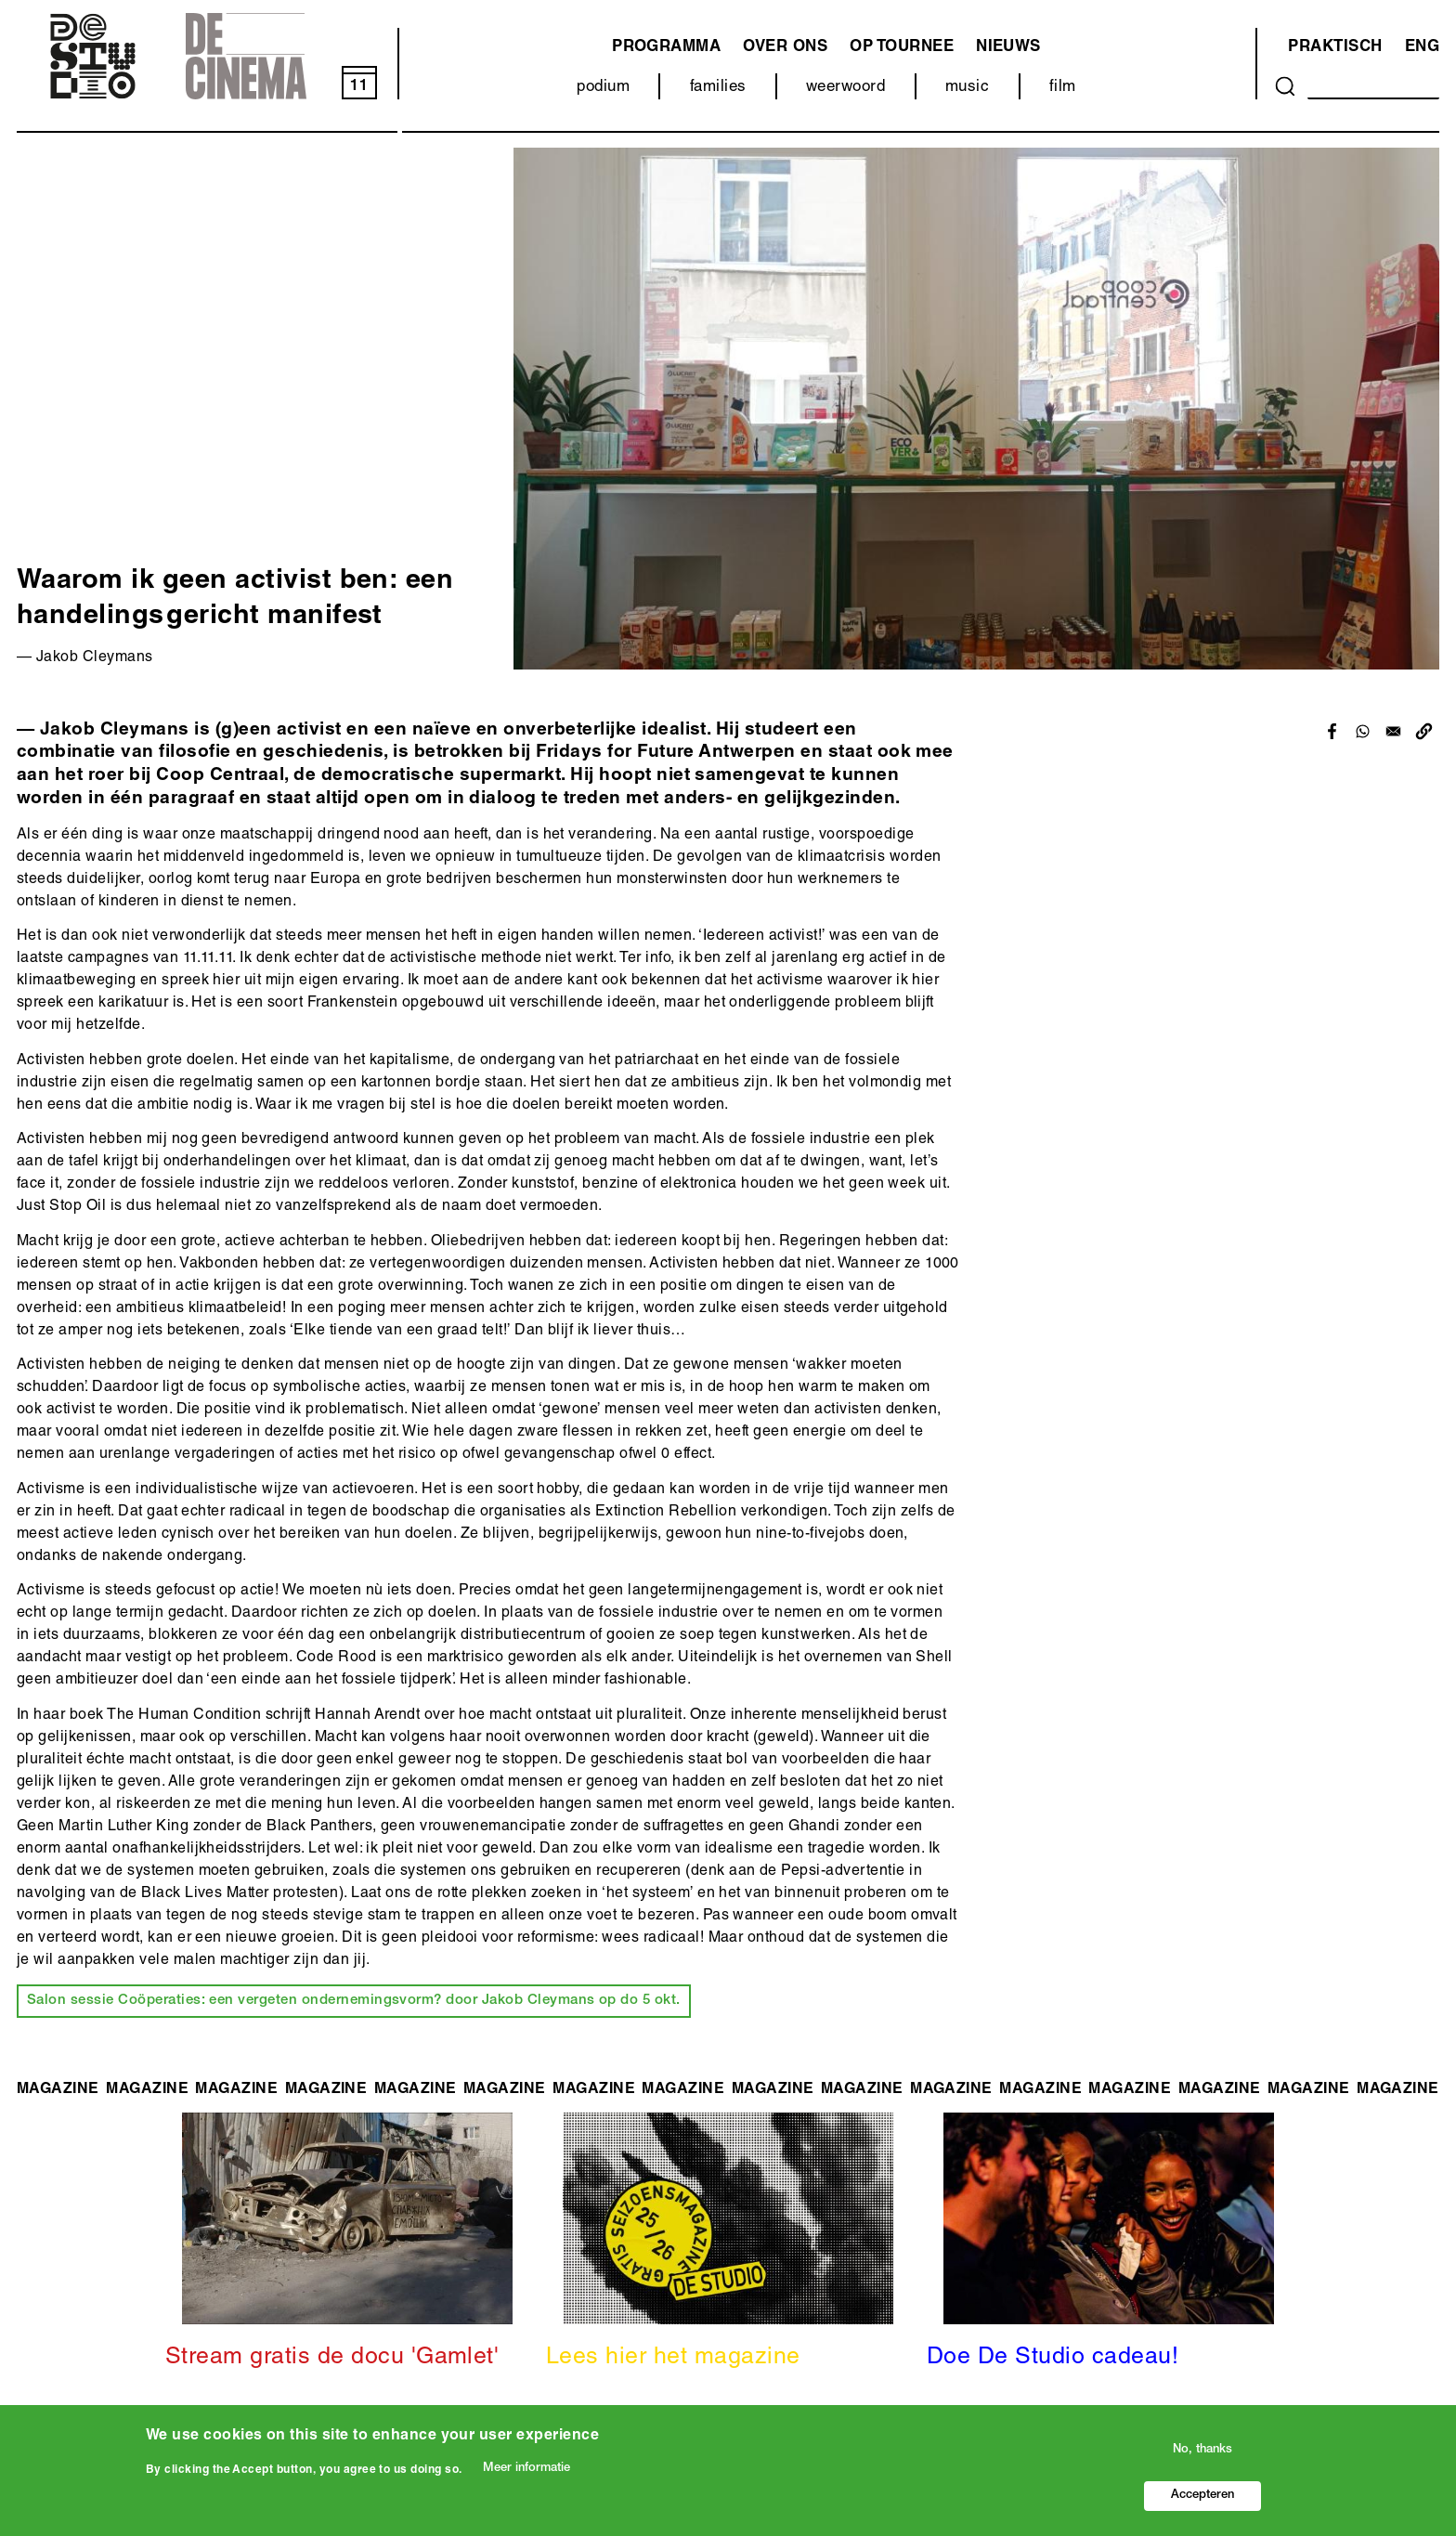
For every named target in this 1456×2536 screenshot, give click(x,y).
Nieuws (1008, 48)
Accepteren (1202, 2496)
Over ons (785, 48)
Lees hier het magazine (673, 2358)
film (1062, 88)
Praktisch (1335, 48)
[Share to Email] (1393, 731)
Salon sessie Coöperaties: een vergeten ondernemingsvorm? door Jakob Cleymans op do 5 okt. (354, 2001)
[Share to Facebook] (1332, 731)
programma (666, 48)
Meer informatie (526, 2469)
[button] (1424, 731)
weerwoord (845, 88)
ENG (1422, 48)
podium (603, 88)
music (967, 88)
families (718, 88)
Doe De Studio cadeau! (1052, 2358)
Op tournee (902, 48)
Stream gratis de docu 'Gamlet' (332, 2358)
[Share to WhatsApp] (1362, 731)
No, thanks (1202, 2450)
